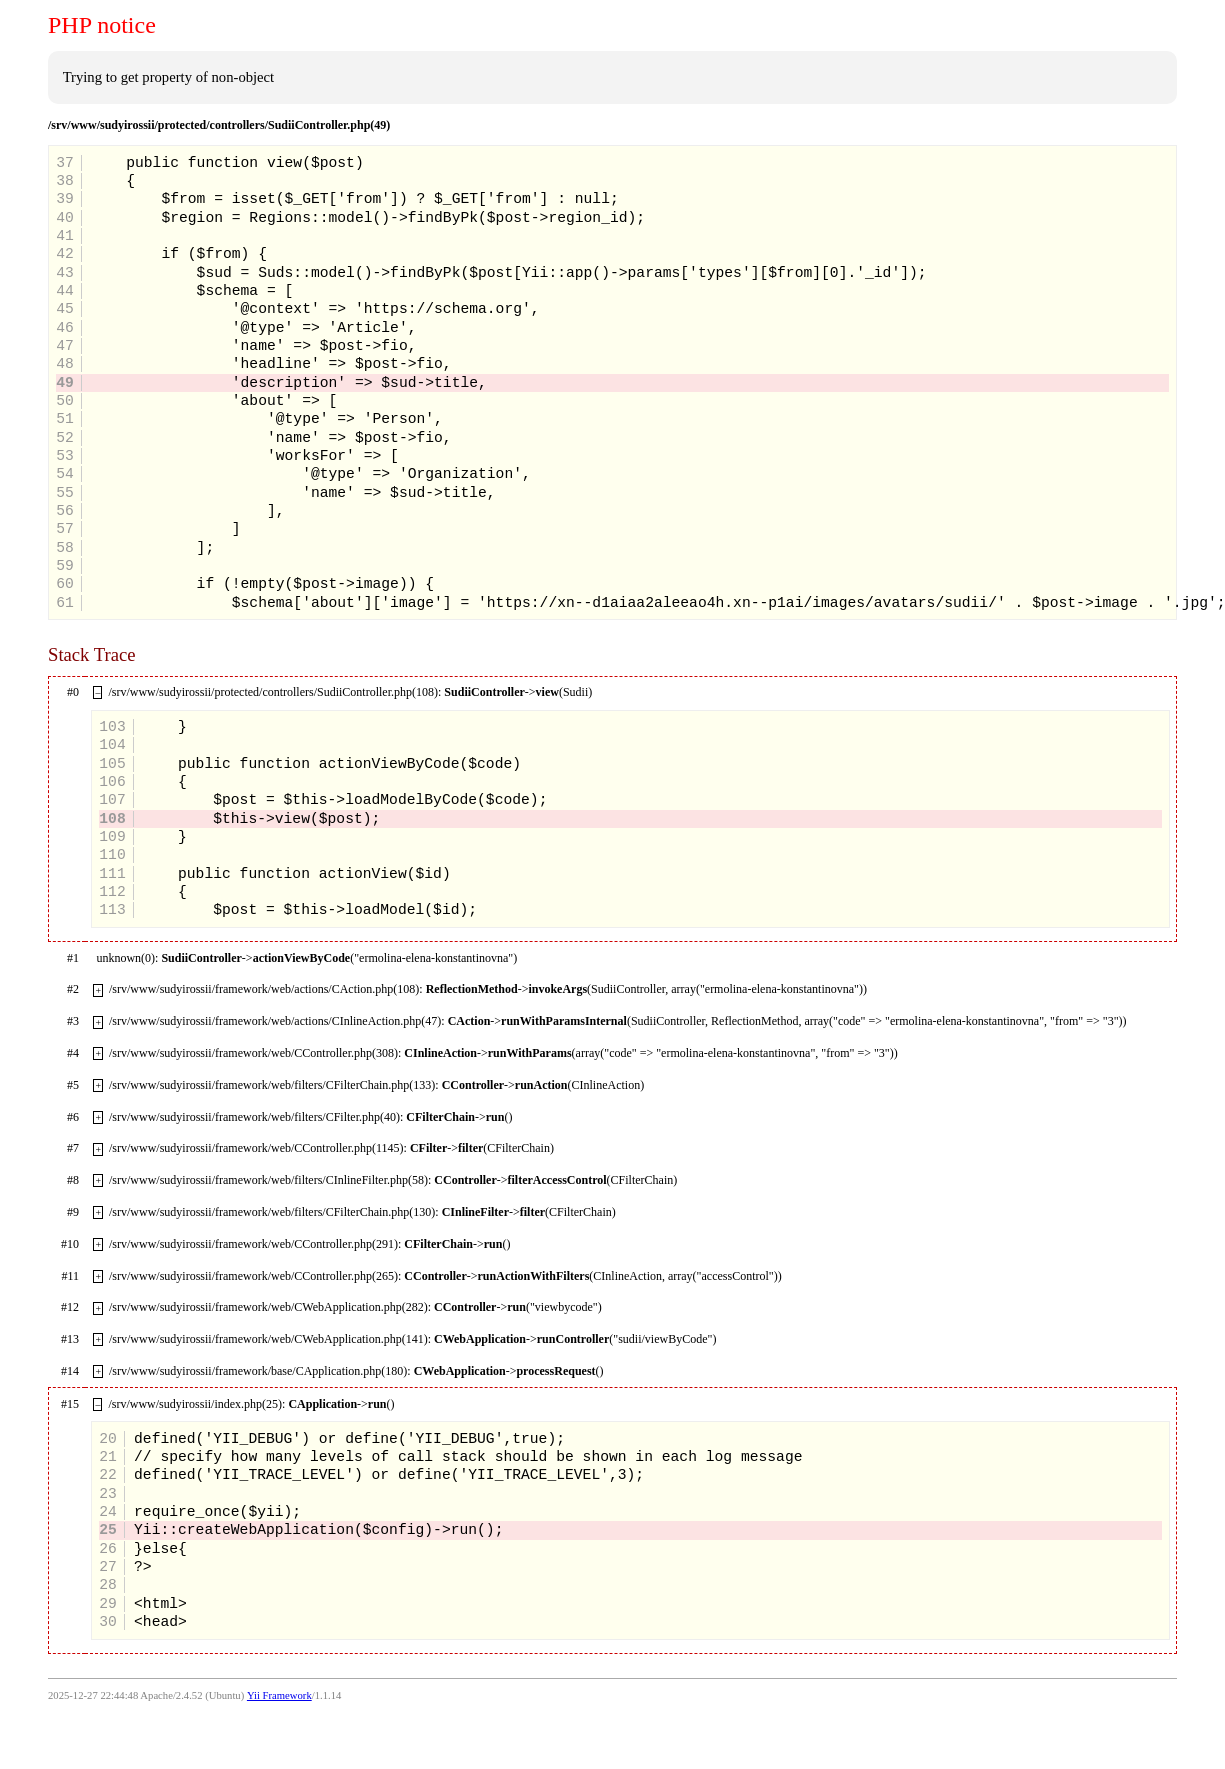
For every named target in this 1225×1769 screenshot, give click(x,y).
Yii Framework (279, 1695)
